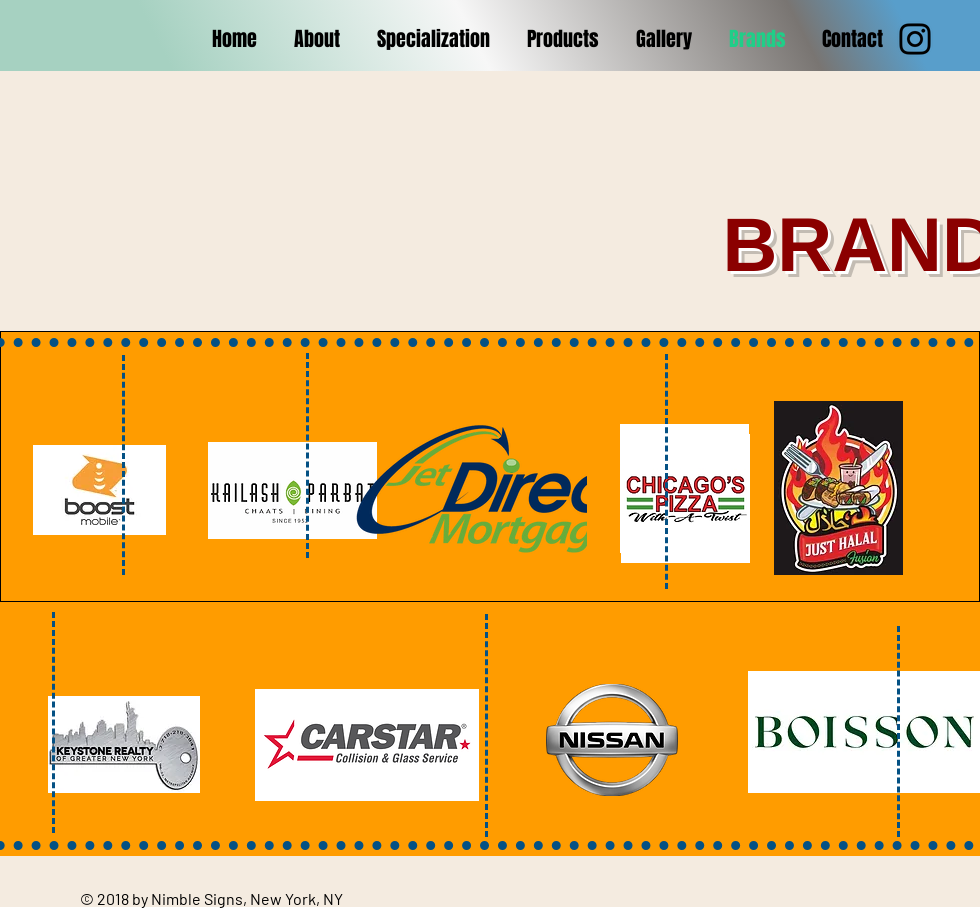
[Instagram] (915, 39)
